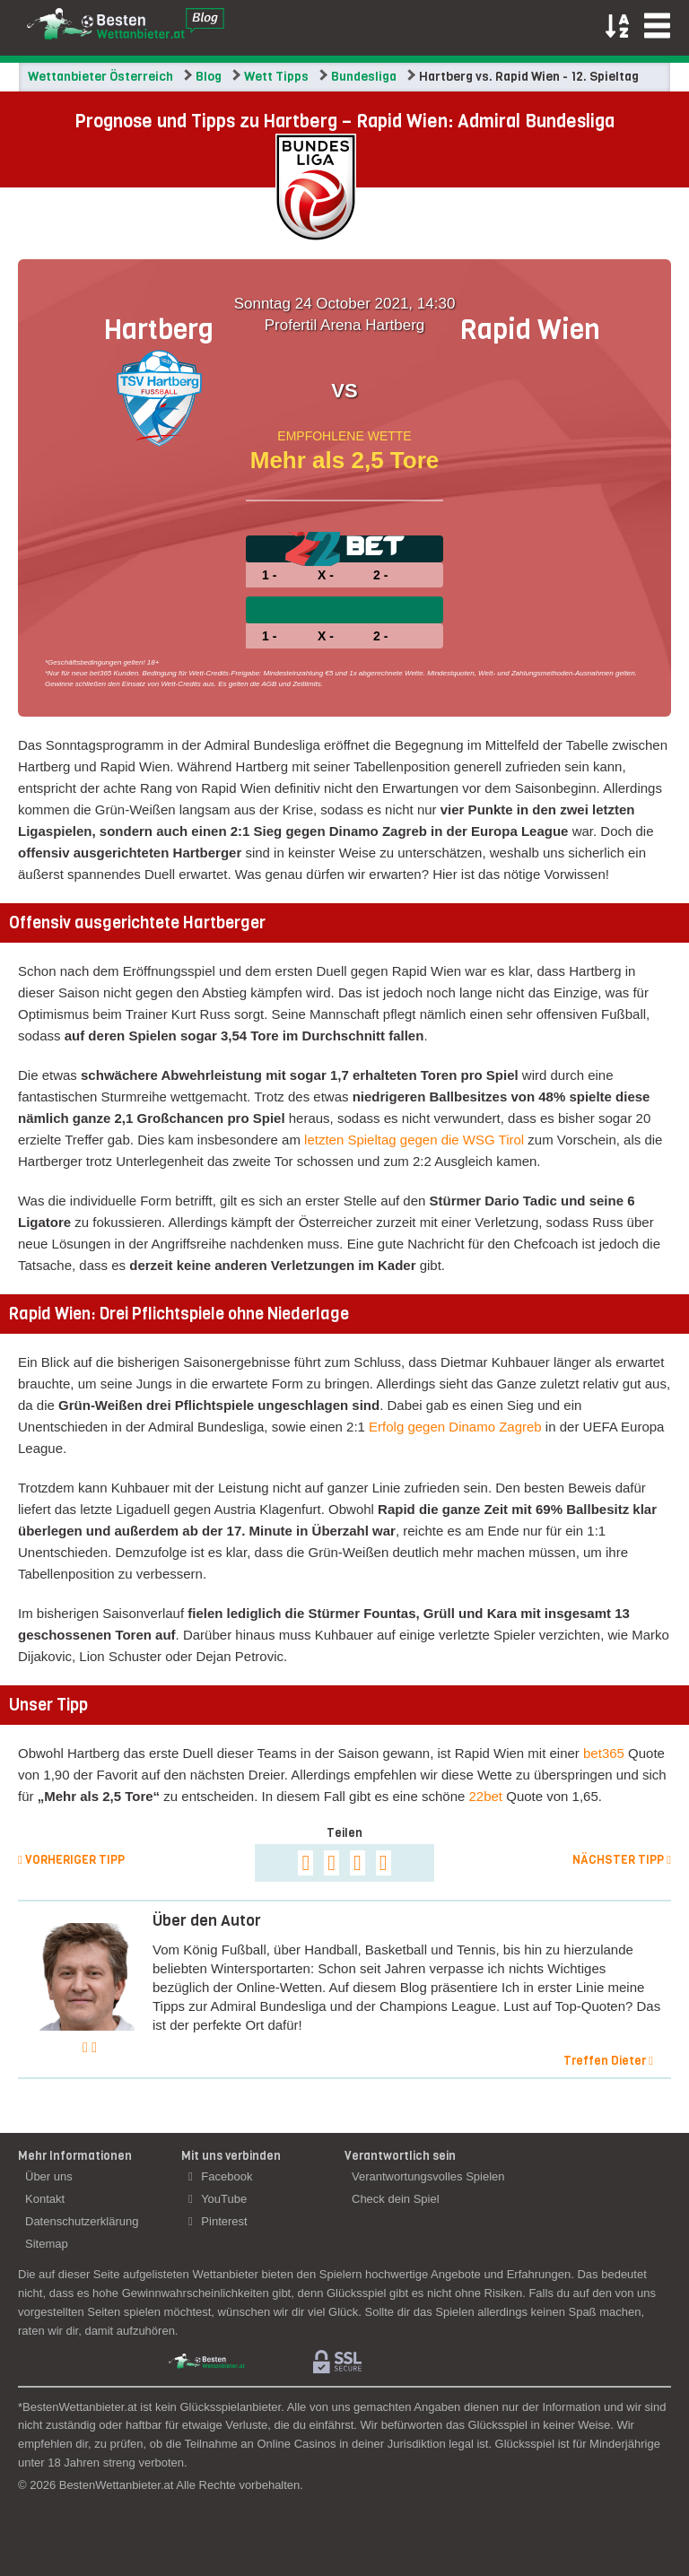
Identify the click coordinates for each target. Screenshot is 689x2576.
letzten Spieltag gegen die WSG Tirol (414, 1139)
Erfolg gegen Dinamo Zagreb (455, 1426)
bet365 (603, 1753)
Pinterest (218, 2221)
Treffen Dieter (608, 2060)
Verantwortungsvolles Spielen (428, 2176)
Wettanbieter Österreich (100, 76)
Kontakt (45, 2199)
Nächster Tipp (621, 1859)
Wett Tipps (276, 76)
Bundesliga (364, 76)
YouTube (217, 2199)
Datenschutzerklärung (81, 2221)
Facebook (220, 2176)
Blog (209, 76)
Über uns (49, 2176)
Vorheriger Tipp (71, 1859)
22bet (486, 1796)
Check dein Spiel (396, 2199)
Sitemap (46, 2243)
